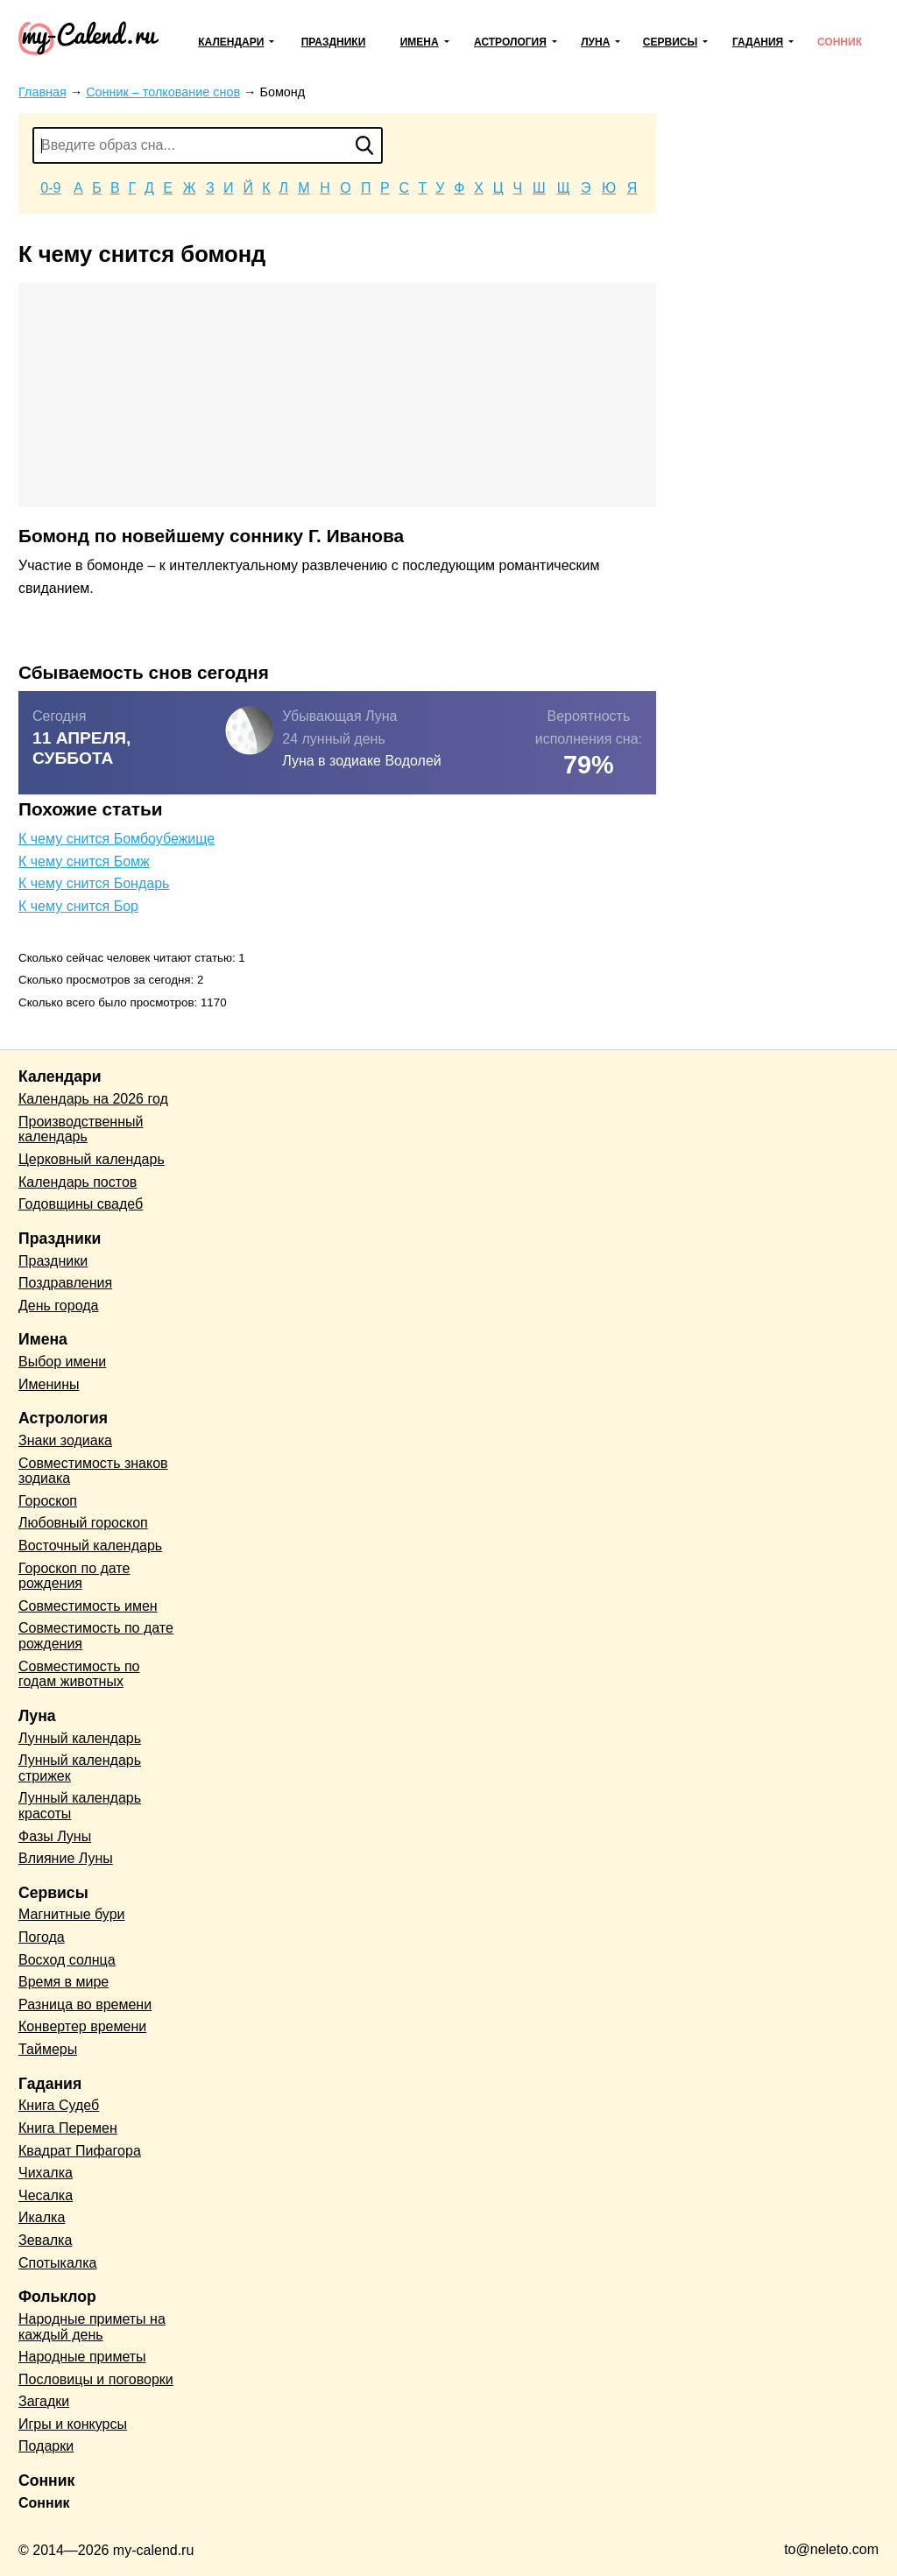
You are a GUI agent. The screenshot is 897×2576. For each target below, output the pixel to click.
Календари (231, 42)
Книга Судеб (58, 2105)
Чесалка (45, 2195)
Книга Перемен (67, 2128)
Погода (41, 1937)
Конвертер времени (82, 2026)
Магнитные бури (71, 1914)
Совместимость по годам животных (79, 1674)
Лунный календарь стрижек (79, 1768)
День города (58, 1305)
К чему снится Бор (78, 906)
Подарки (46, 2445)
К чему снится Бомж (84, 861)
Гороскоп (47, 1500)
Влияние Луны (65, 1858)
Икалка (41, 2217)
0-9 (50, 187)
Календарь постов (77, 1182)
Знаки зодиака (65, 1440)
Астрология (510, 42)
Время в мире (63, 1981)
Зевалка (45, 2240)
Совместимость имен (88, 1606)
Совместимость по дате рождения (95, 1635)
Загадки (43, 2401)
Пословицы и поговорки (95, 2379)
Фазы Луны (54, 1836)
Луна (595, 42)
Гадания (757, 42)
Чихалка (45, 2172)
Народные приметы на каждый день (92, 2326)
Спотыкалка (57, 2262)
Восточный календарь (90, 1545)
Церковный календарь (91, 1159)
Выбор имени (62, 1361)
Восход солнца (67, 1959)
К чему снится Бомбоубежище (116, 838)
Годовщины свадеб (80, 1203)
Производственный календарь (80, 1129)
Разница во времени (85, 2004)
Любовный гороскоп (83, 1522)
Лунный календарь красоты (79, 1805)
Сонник (839, 42)
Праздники (333, 42)
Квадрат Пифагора (79, 2150)
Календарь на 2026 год (93, 1098)
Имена (419, 42)
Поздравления (65, 1282)
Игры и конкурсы (72, 2424)
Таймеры (47, 2049)
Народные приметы (82, 2356)
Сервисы (670, 42)
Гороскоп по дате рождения (74, 1576)
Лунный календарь (79, 1738)
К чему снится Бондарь (93, 883)
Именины (49, 1384)
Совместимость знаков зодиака (93, 1471)
